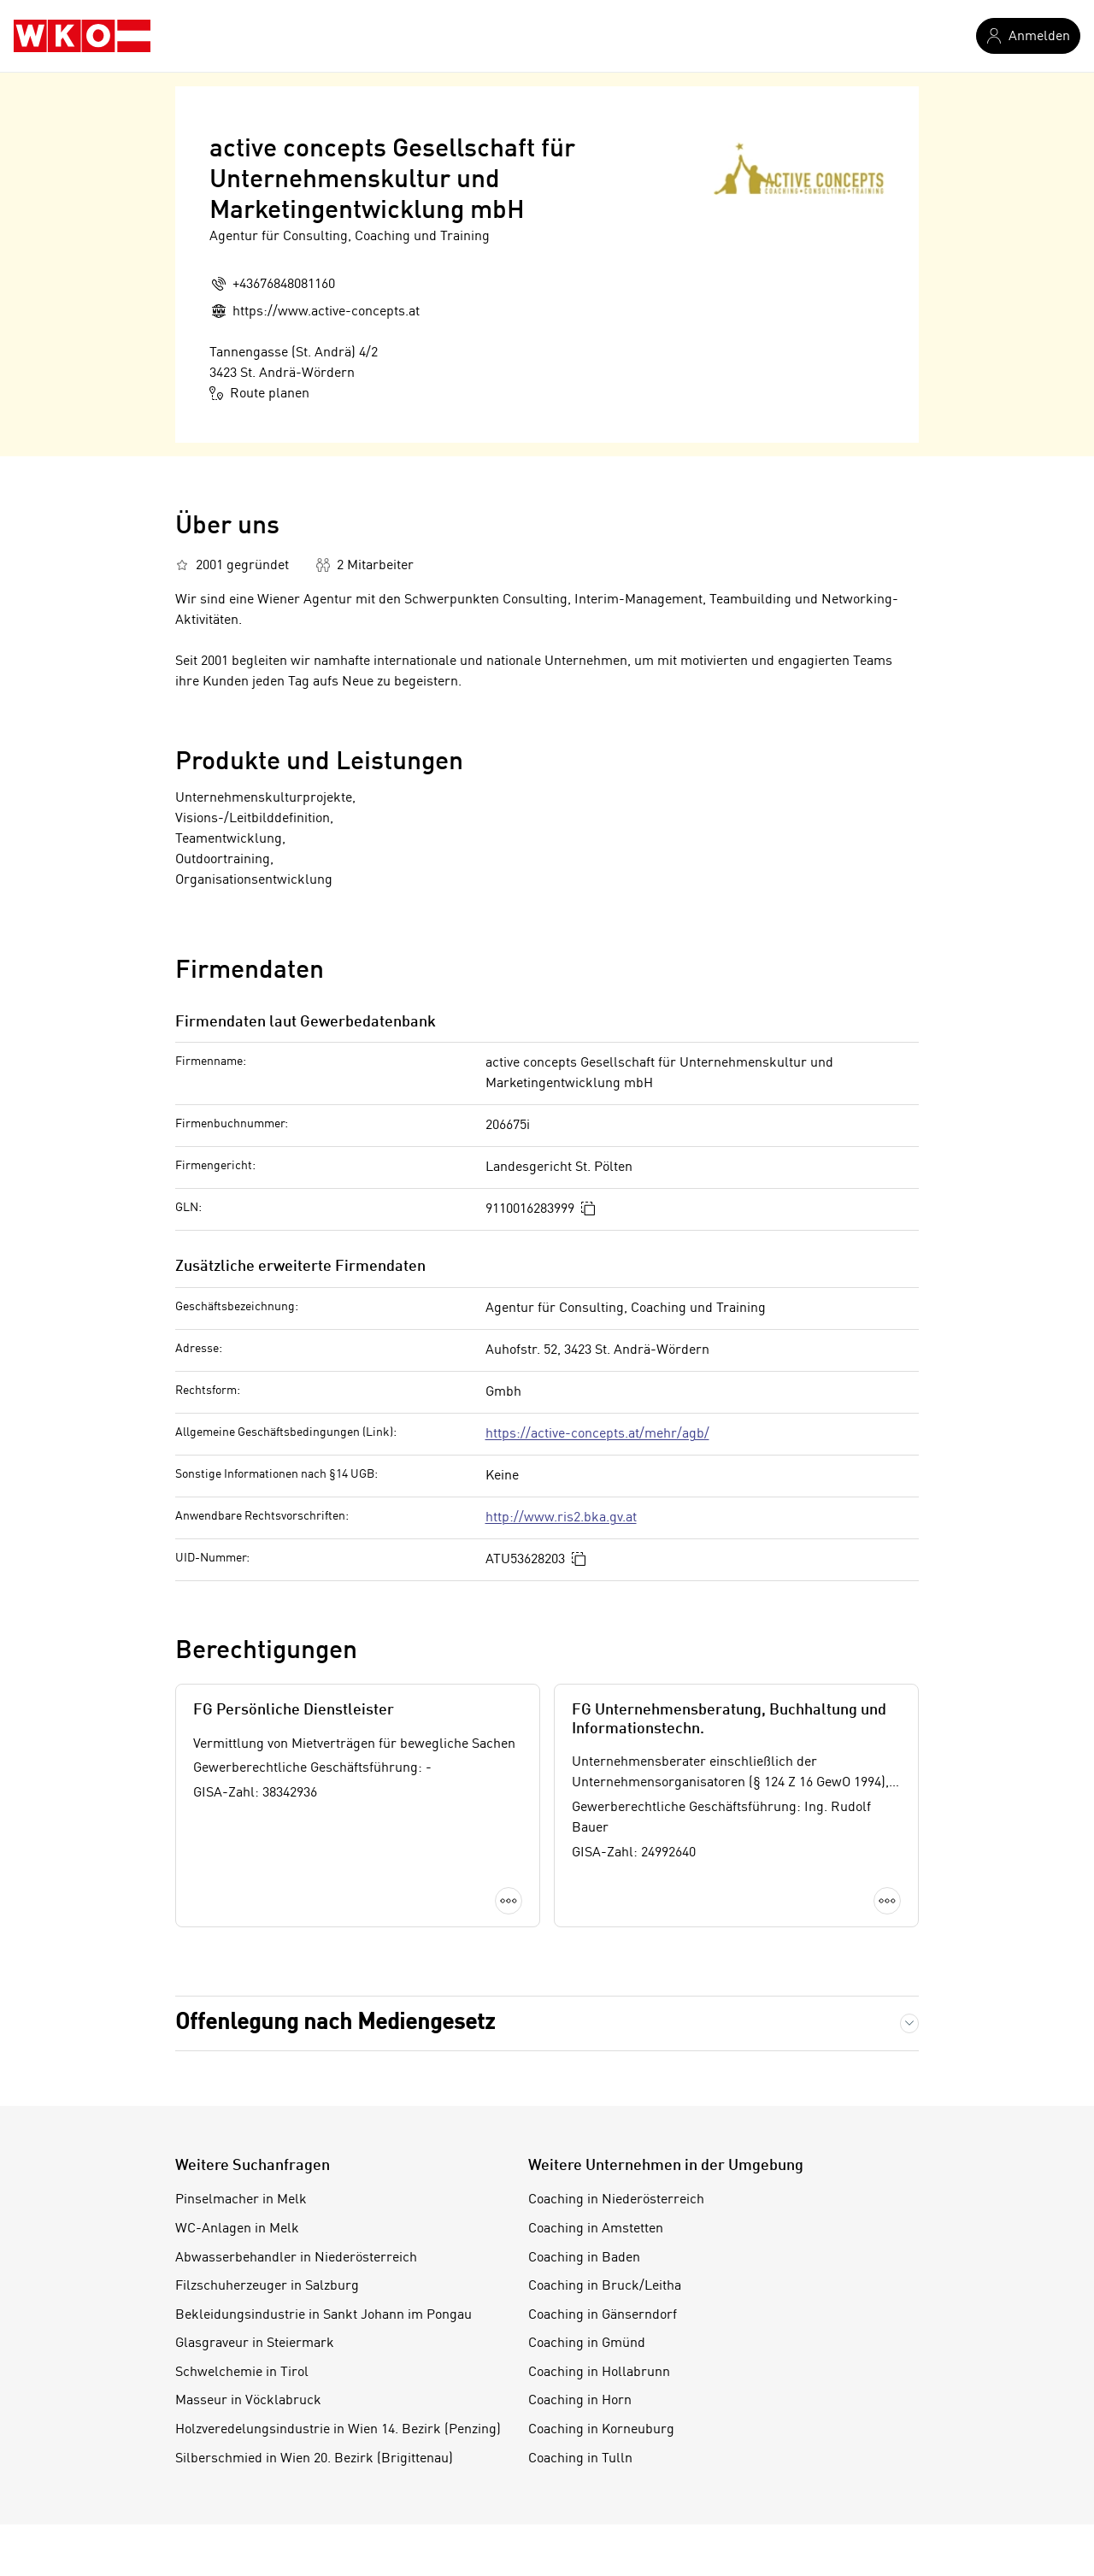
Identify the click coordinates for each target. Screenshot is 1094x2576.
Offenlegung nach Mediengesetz (335, 2023)
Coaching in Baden (584, 2258)
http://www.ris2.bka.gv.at (561, 1518)
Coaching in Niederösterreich (616, 2200)
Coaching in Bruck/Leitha (604, 2286)
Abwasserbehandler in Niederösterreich (296, 2258)
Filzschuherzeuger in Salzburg (267, 2286)
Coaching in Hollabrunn (599, 2372)
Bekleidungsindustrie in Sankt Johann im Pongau (323, 2315)
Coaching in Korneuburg (601, 2430)
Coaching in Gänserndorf (602, 2315)
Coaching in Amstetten (595, 2229)
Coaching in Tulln (580, 2459)
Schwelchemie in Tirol (242, 2372)
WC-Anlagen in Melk (237, 2229)
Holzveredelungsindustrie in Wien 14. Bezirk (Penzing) (338, 2430)
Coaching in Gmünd (586, 2343)
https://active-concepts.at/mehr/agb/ (597, 1434)
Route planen (259, 393)
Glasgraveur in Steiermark (254, 2343)
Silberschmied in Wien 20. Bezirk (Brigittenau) (314, 2459)
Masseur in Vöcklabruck (248, 2401)
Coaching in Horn (580, 2401)
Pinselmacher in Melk (241, 2200)
